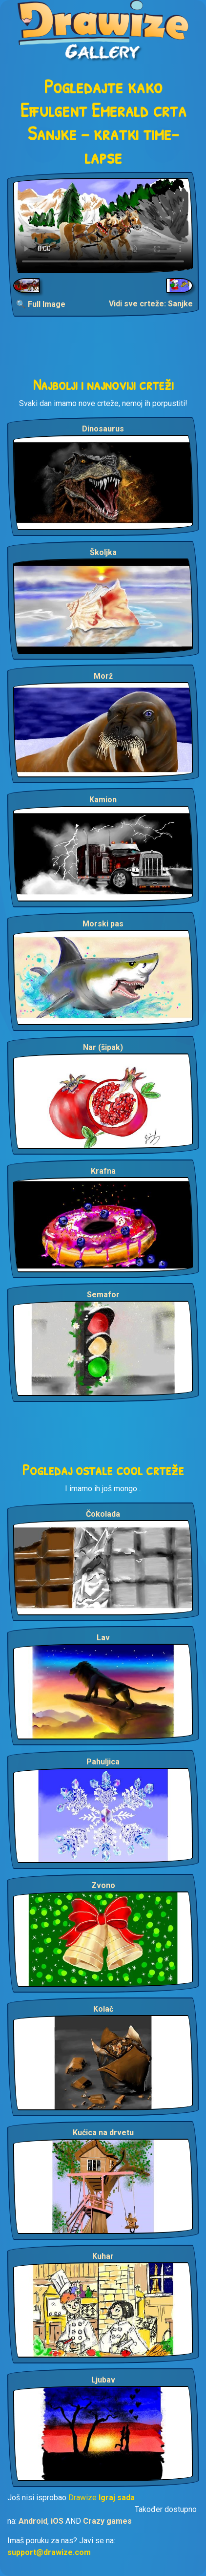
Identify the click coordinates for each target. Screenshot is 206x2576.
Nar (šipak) (103, 1047)
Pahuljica (103, 1761)
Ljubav (103, 2379)
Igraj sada (117, 2497)
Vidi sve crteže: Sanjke (151, 303)
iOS (57, 2521)
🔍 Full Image (40, 304)
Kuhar (103, 2256)
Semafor (103, 1294)
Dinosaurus (103, 428)
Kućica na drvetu (103, 2132)
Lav (103, 1637)
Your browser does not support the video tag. (103, 225)
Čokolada (103, 1514)
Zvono (103, 1885)
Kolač (103, 2009)
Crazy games (107, 2521)
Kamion (103, 799)
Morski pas (103, 923)
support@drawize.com (49, 2552)
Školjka (103, 552)
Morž (103, 676)
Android (33, 2521)
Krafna (103, 1171)
